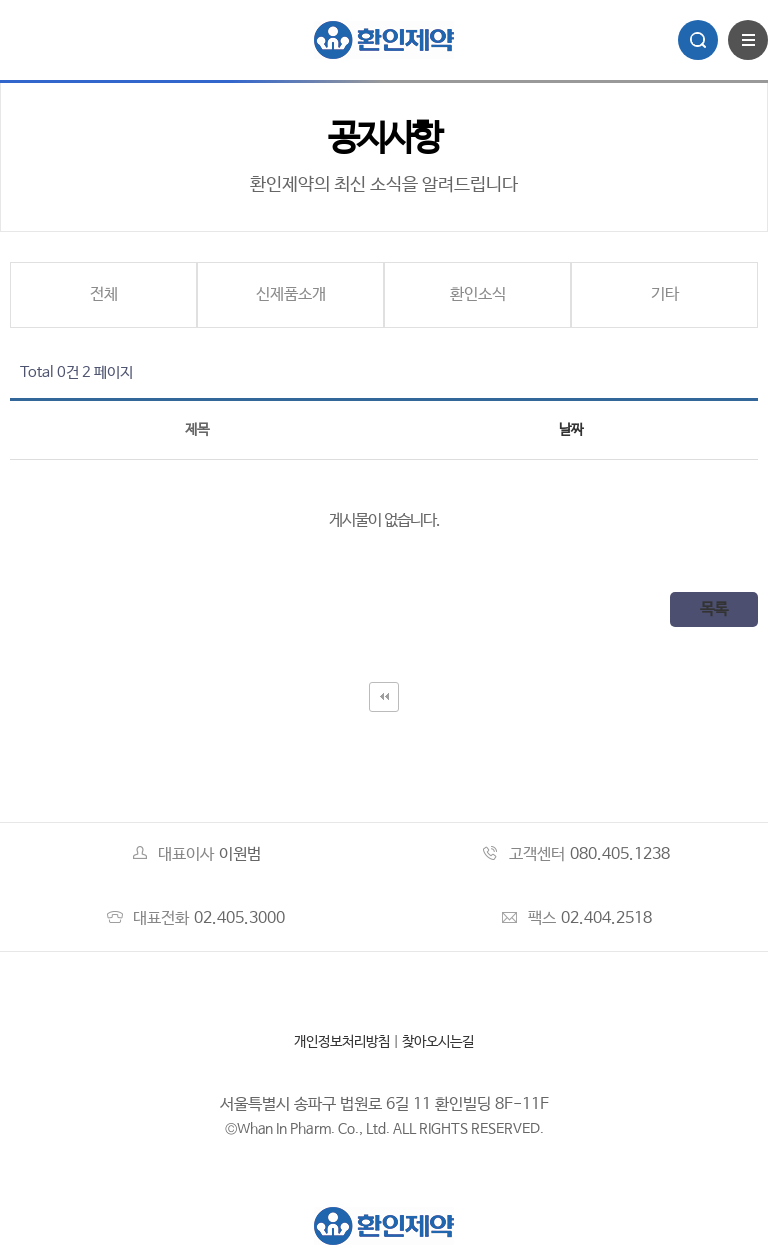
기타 (665, 294)
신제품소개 (291, 294)
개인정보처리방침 (342, 1042)
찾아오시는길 (438, 1042)
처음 (384, 697)
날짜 (571, 430)
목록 (714, 609)
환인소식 (478, 294)
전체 (104, 294)
